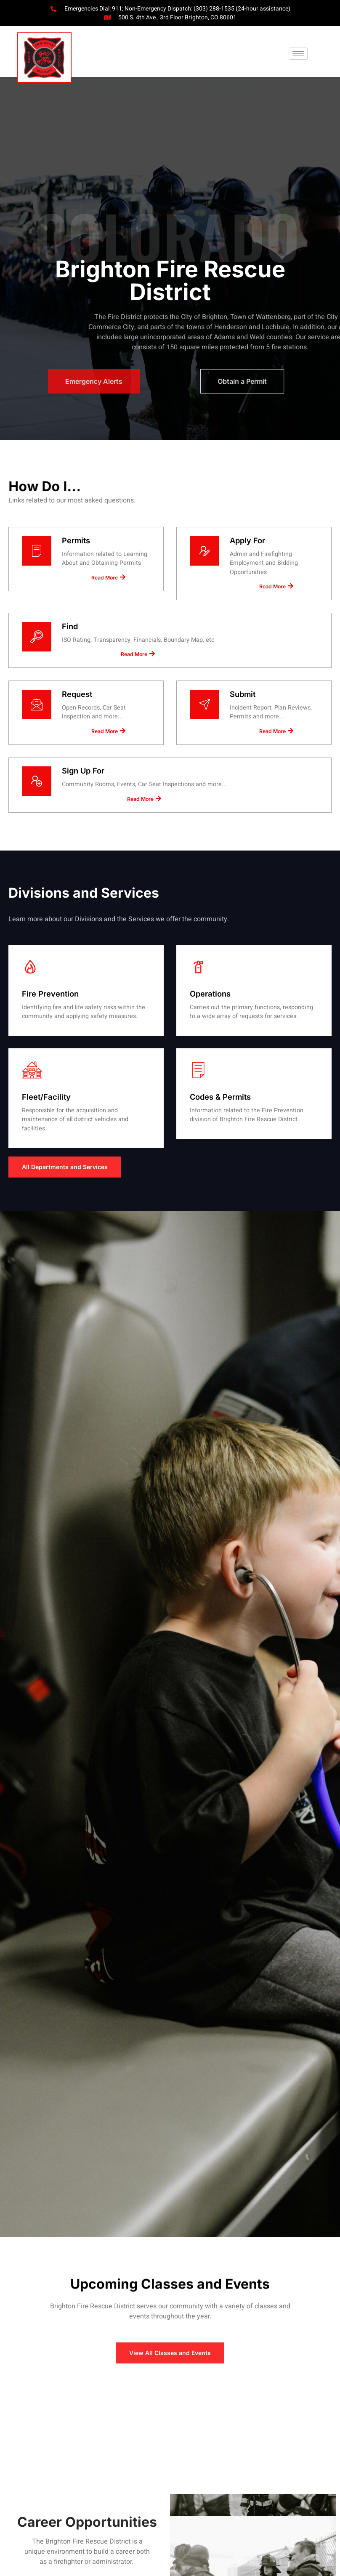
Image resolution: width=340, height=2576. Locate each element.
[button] (298, 54)
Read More (108, 592)
